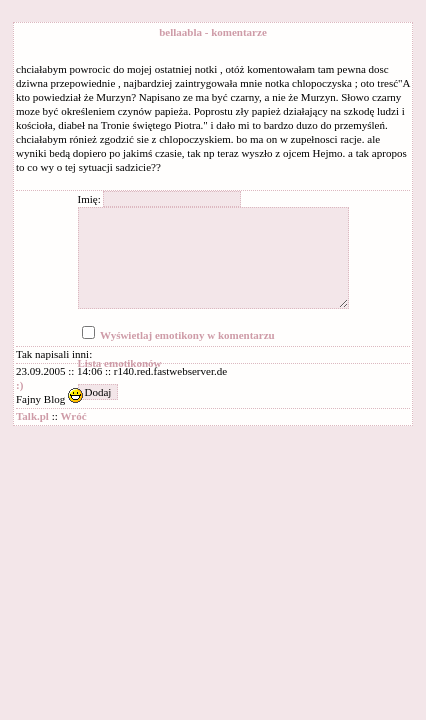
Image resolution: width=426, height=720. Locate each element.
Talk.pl (32, 416)
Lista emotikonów (120, 363)
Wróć (74, 416)
